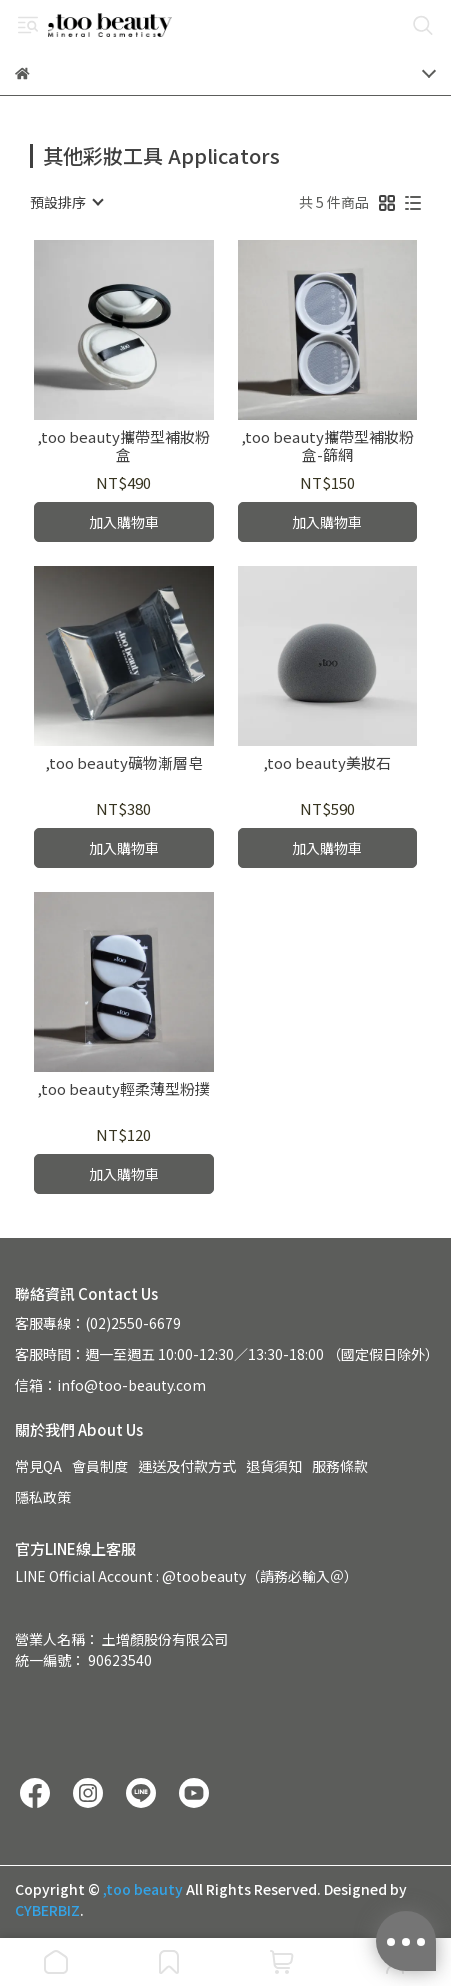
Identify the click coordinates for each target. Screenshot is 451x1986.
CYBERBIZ (47, 1910)
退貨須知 (274, 1466)
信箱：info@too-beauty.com (110, 1385)
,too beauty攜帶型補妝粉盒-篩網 (327, 446)
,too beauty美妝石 (327, 763)
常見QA (38, 1466)
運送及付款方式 (187, 1466)
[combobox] (66, 202)
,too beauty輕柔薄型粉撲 (123, 1089)
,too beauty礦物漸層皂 (124, 763)
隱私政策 (43, 1497)
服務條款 (340, 1466)
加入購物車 (124, 522)
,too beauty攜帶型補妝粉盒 (123, 446)
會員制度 (100, 1466)
